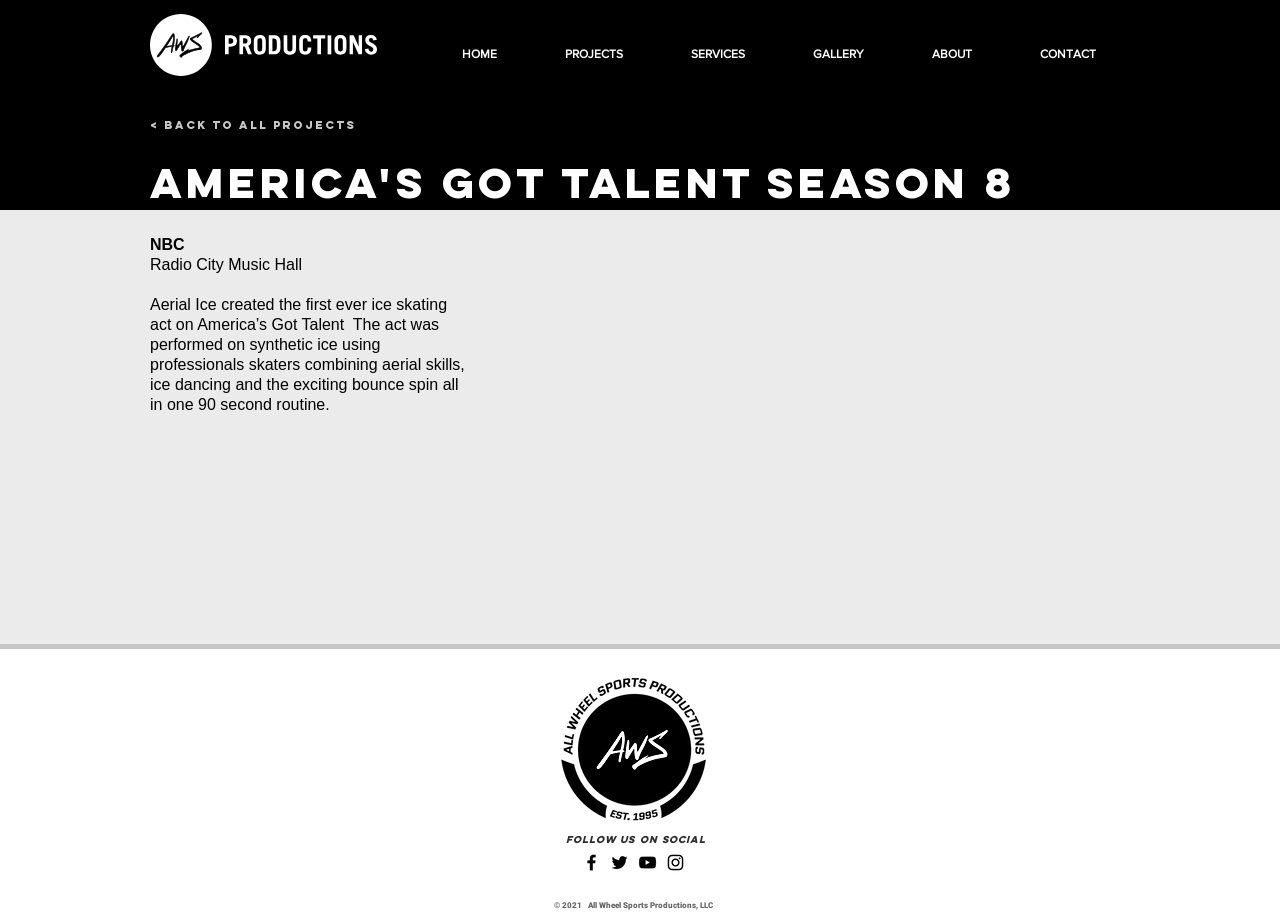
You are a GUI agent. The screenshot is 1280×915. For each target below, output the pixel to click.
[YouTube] (647, 862)
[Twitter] (619, 862)
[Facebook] (591, 862)
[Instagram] (675, 862)
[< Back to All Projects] (253, 125)
